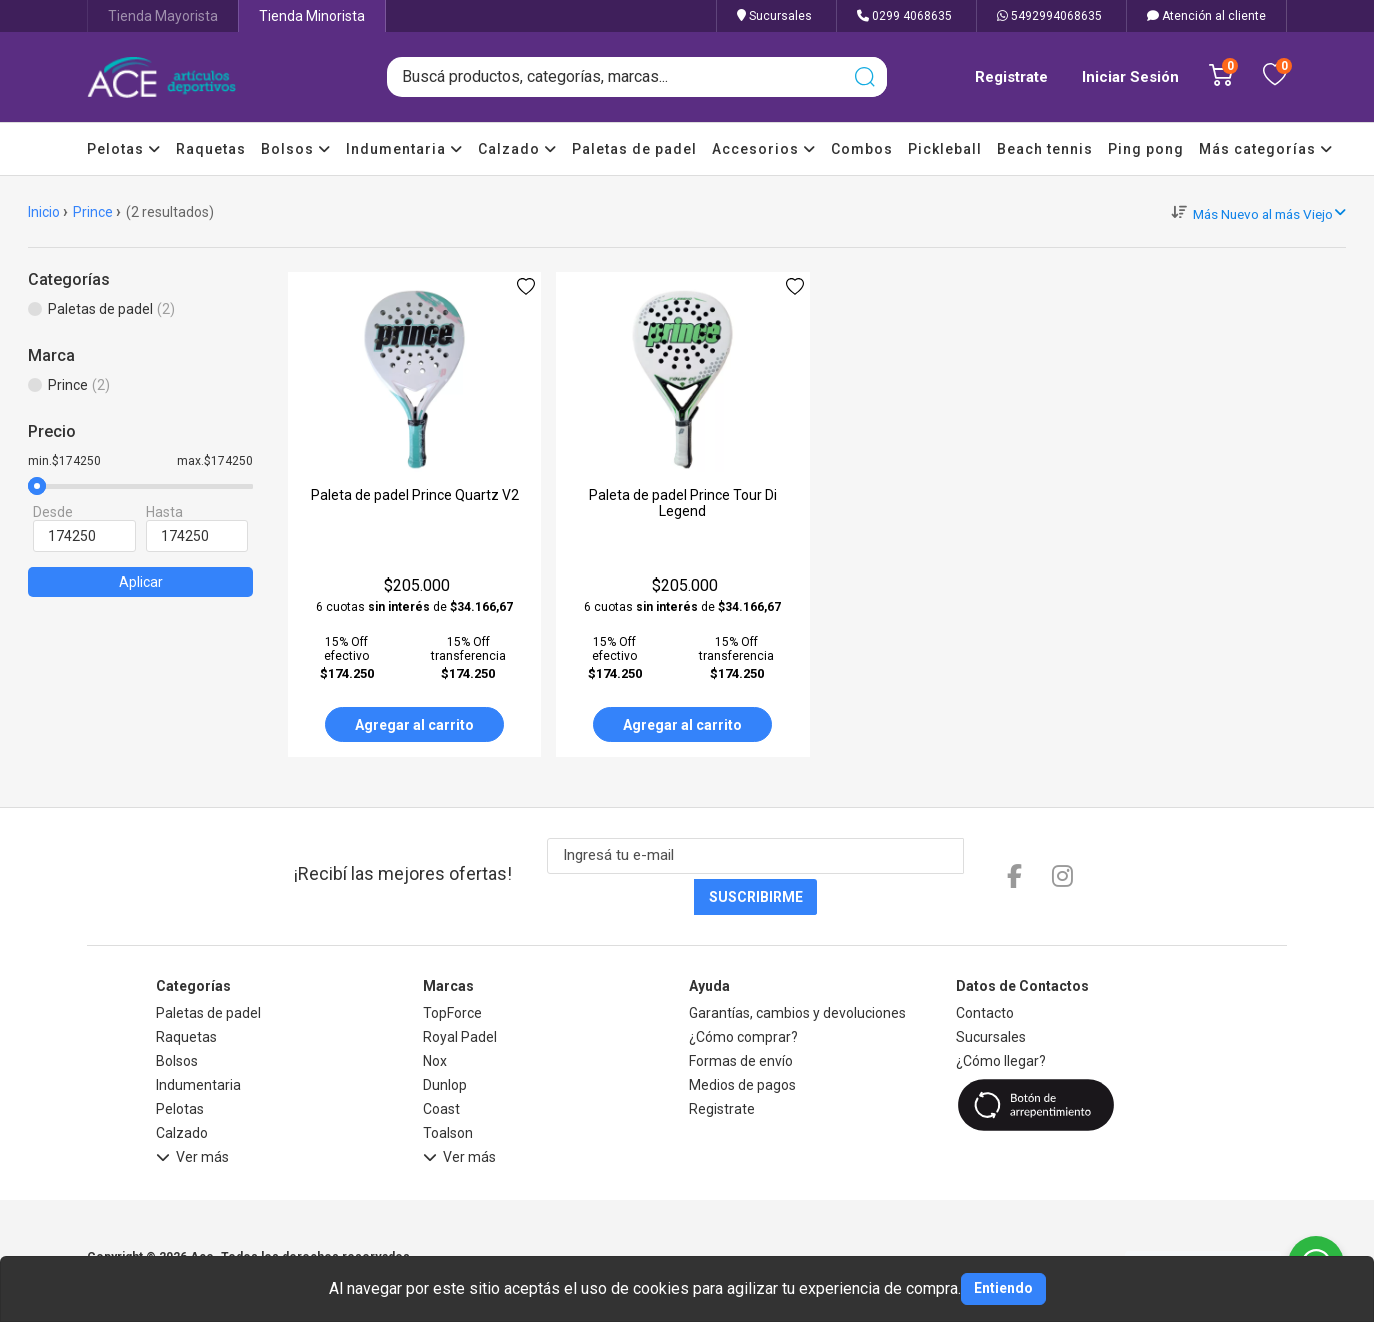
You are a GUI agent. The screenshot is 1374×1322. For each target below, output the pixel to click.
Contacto (985, 973)
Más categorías (1266, 149)
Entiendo (1003, 1288)
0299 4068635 (904, 16)
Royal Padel (460, 997)
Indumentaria (404, 149)
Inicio (44, 212)
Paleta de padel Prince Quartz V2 (415, 495)
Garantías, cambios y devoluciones (797, 973)
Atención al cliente (1206, 16)
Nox (435, 1021)
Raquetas (211, 149)
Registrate (1011, 77)
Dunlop (445, 1045)
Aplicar (141, 582)
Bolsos (296, 149)
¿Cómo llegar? (1001, 1021)
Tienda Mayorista (163, 16)
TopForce (452, 973)
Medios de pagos (742, 1045)
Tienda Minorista (312, 16)
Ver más (192, 1120)
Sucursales (774, 16)
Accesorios (764, 149)
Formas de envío (741, 1021)
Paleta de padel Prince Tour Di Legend (683, 503)
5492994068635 (1049, 16)
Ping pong (1146, 149)
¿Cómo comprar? (743, 997)
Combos (862, 149)
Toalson (448, 1093)
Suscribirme (956, 857)
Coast (441, 1069)
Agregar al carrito (414, 725)
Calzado (517, 149)
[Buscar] (864, 77)
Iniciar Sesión (1130, 77)
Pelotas (124, 149)
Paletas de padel (634, 149)
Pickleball (945, 149)
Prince (93, 212)
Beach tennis (1045, 149)
